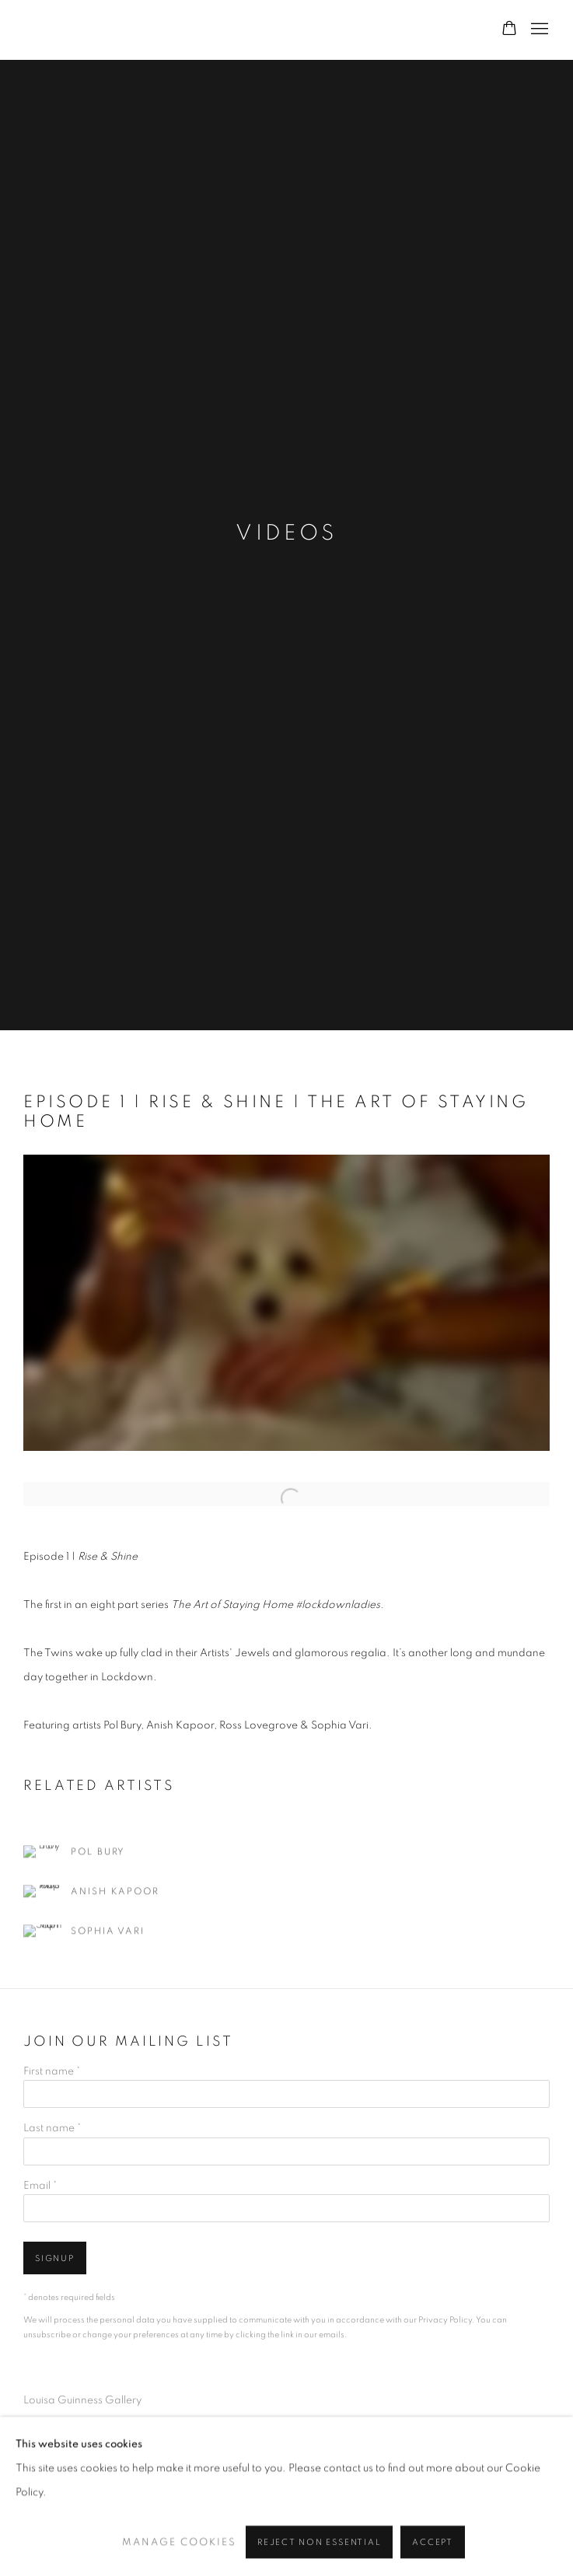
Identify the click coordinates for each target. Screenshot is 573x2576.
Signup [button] (55, 2258)
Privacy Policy (445, 2320)
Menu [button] (538, 29)
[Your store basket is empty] (509, 29)
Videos (286, 533)
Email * (40, 2185)
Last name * (52, 2128)
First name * (51, 2071)
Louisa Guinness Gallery (217, 29)
